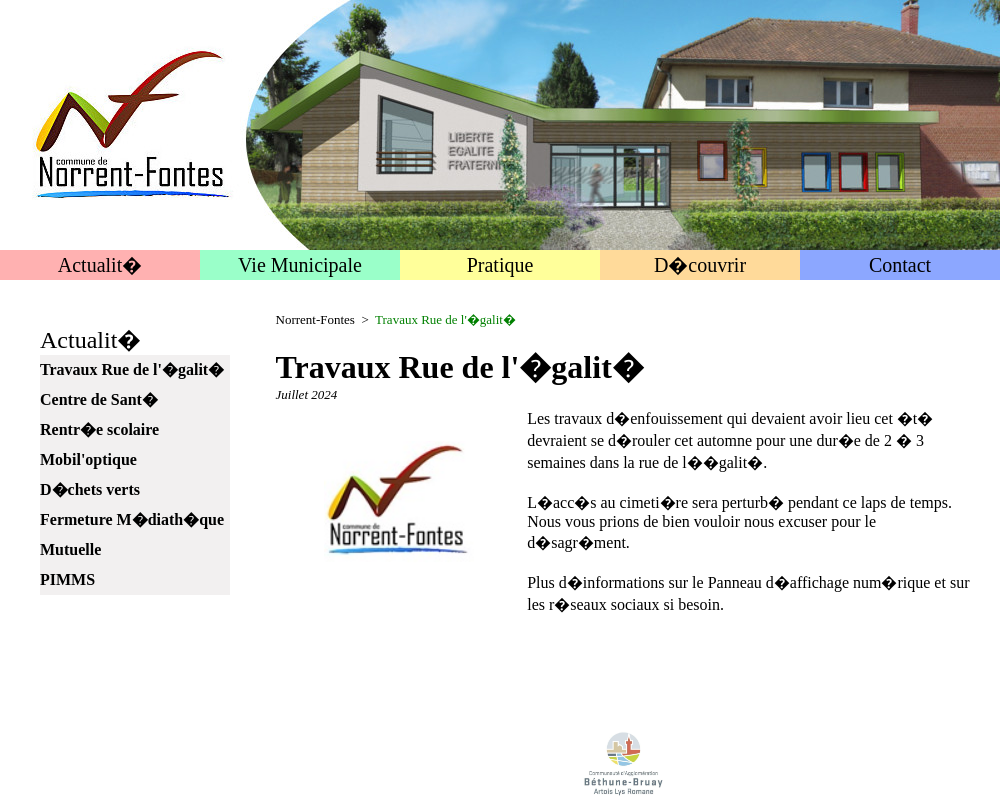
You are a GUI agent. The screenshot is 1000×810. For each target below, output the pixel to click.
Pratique (500, 265)
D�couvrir (700, 265)
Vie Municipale (300, 265)
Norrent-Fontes (315, 319)
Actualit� (100, 265)
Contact (900, 265)
